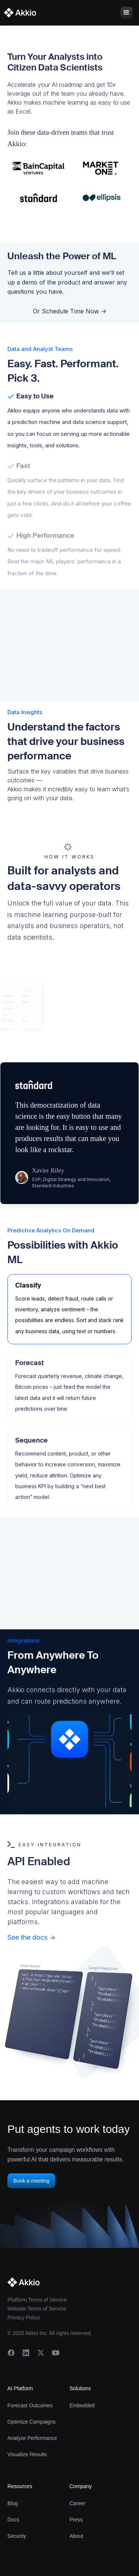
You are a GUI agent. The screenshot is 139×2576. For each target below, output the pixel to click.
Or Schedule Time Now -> (69, 312)
